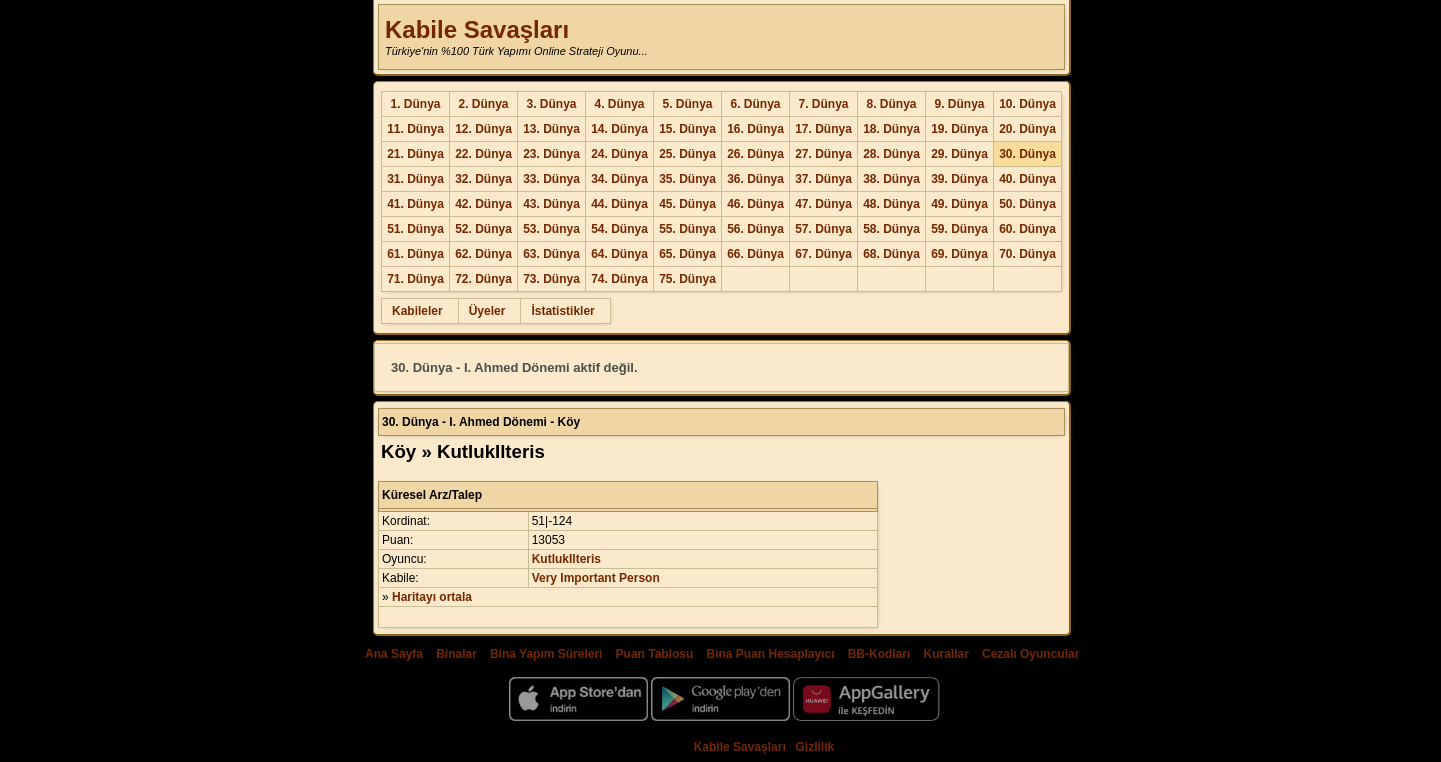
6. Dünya (755, 104)
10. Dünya (1027, 104)
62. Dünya (483, 254)
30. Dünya (1027, 154)
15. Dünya (687, 129)
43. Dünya (551, 204)
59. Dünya (959, 229)
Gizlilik (815, 747)
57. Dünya (823, 229)
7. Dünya (823, 104)
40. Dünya (1027, 179)
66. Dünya (755, 254)
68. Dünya (891, 254)
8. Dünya (891, 104)
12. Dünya (483, 129)
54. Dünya (619, 229)
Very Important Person (596, 578)
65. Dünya (687, 254)
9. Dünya (959, 104)
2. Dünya (483, 104)
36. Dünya (755, 179)
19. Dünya (959, 129)
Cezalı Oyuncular (1030, 654)
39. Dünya (959, 179)
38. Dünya (891, 179)
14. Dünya (619, 129)
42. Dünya (483, 204)
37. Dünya (823, 179)
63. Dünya (551, 254)
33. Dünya (551, 179)
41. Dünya (415, 204)
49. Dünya (959, 204)
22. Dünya (483, 154)
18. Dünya (891, 129)
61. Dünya (415, 254)
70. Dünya (1027, 254)
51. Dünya (415, 229)
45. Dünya (687, 204)
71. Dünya (415, 279)
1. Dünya (415, 104)
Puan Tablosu (655, 654)
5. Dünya (687, 104)
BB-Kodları (879, 654)
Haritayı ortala (432, 597)
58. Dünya (891, 229)
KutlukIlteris (566, 559)
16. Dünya (755, 129)
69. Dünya (959, 254)
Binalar (456, 654)
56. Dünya (755, 229)
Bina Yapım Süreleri (546, 654)
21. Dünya (415, 154)
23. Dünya (551, 154)
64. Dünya (619, 254)
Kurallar (945, 654)
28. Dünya (891, 154)
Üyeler (487, 311)
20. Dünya (1027, 129)
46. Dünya (755, 204)
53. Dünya (551, 229)
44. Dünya (619, 204)
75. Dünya (687, 279)
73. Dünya (551, 279)
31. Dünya (415, 179)
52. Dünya (483, 229)
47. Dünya (823, 204)
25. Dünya (687, 154)
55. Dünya (687, 229)
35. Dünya (687, 179)
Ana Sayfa (394, 654)
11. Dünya (415, 129)
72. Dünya (483, 279)
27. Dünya (823, 154)
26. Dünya (755, 154)
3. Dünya (551, 104)
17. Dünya (823, 129)
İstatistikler (562, 311)
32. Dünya (483, 179)
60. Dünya (1027, 229)
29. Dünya (959, 154)
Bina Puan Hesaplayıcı (771, 654)
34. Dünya (619, 179)
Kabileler (417, 311)
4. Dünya (619, 104)
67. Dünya (823, 254)
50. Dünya (1027, 204)
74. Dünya (619, 279)
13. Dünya (551, 129)
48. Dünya (891, 204)
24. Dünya (619, 154)
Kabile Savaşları (477, 29)
